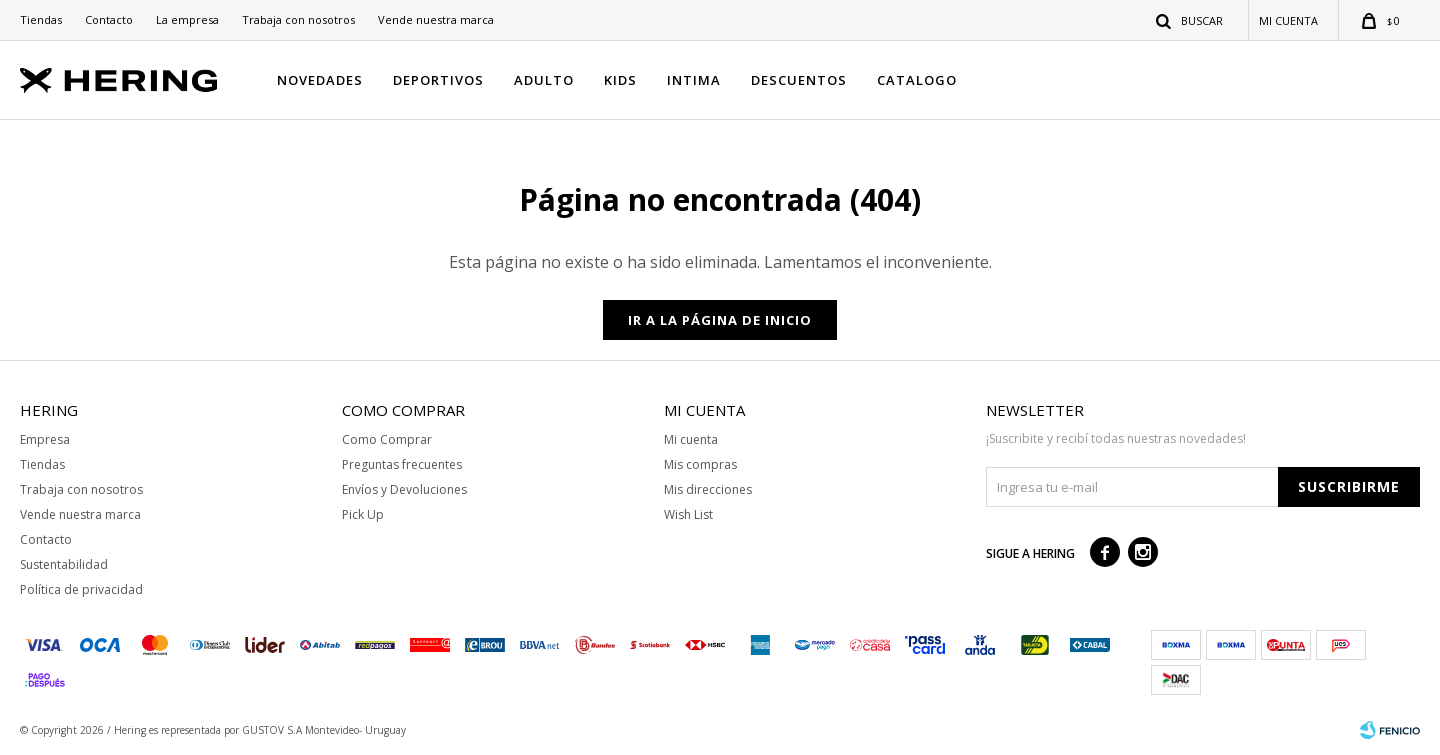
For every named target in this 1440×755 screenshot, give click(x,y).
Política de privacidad (81, 589)
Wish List (688, 514)
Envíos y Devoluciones (404, 489)
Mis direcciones (708, 489)
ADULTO (544, 80)
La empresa (187, 19)
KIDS (620, 80)
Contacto (109, 19)
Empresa (45, 439)
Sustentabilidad (64, 564)
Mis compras (700, 464)
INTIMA (694, 80)
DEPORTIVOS (438, 80)
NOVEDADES (320, 80)
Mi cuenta (691, 439)
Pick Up (363, 514)
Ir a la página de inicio (720, 320)
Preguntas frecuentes (402, 464)
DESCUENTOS (799, 80)
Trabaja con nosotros (298, 19)
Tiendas (41, 19)
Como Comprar (387, 439)
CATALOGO (917, 80)
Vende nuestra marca (436, 19)
